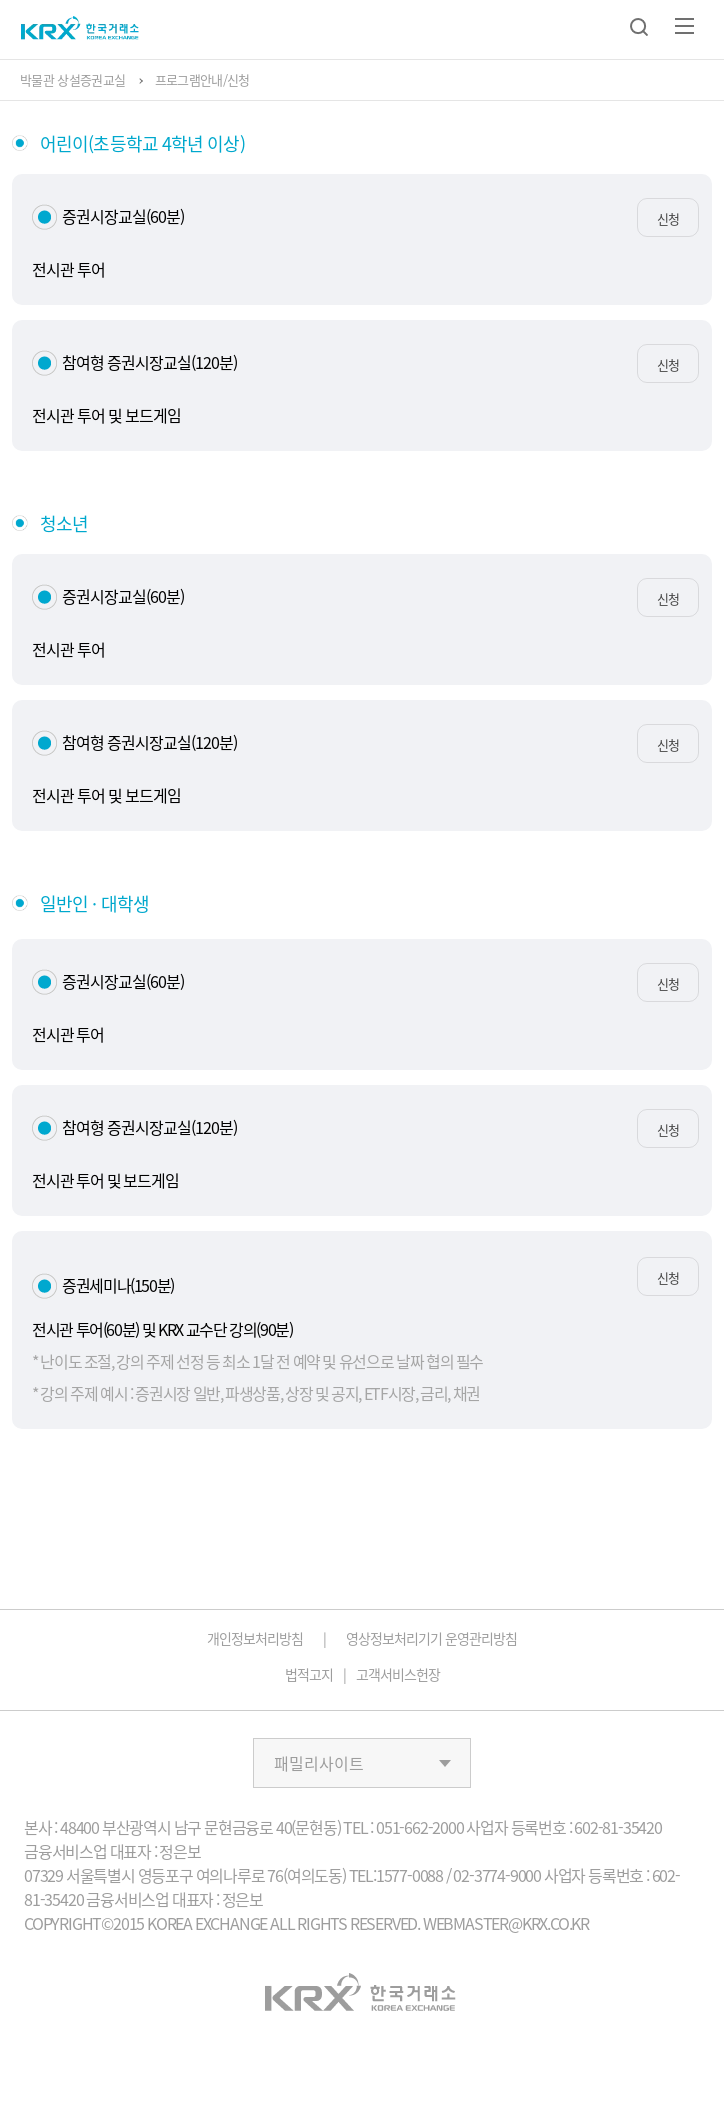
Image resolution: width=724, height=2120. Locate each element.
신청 (668, 218)
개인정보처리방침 (255, 1638)
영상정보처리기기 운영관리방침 (431, 1638)
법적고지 (309, 1674)
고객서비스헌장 (398, 1674)
